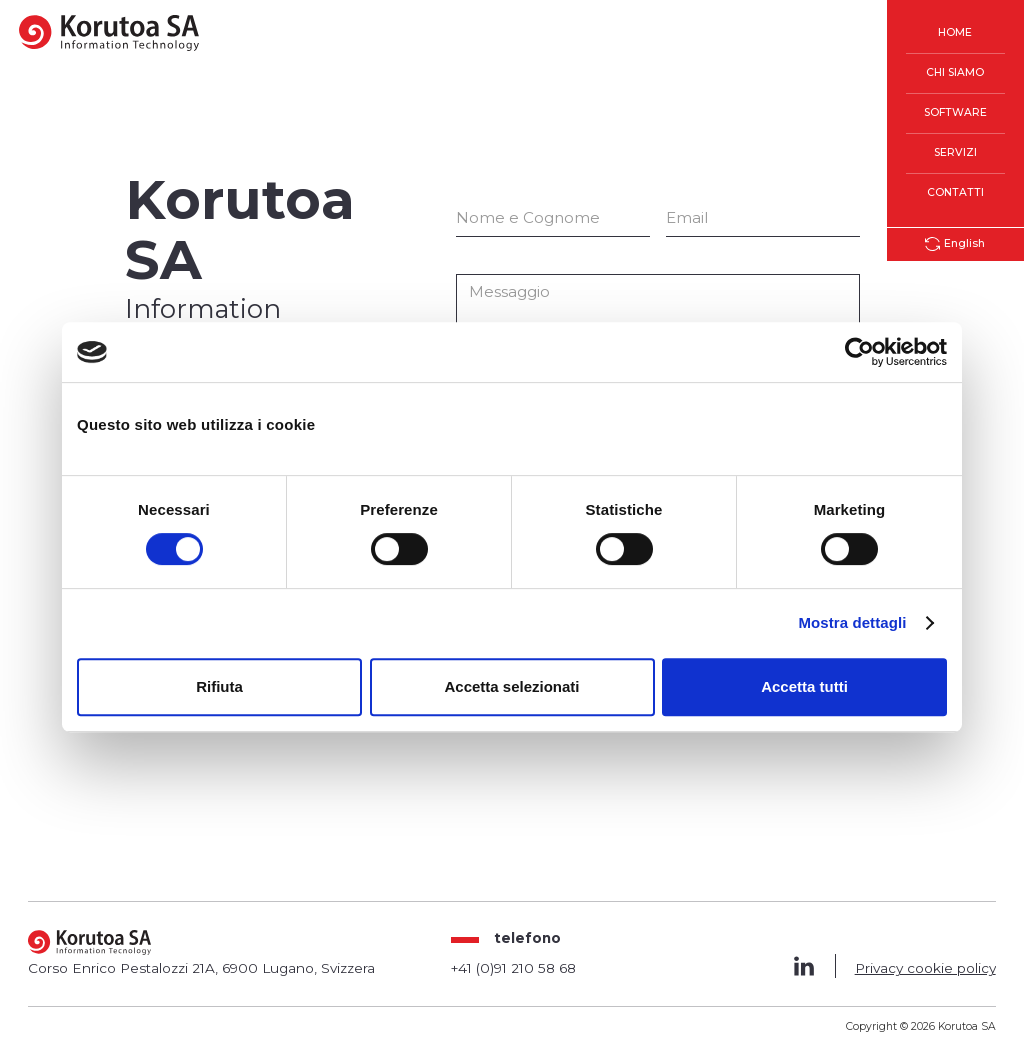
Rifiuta (219, 686)
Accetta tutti (804, 686)
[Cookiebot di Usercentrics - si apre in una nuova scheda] (859, 352)
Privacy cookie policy (925, 968)
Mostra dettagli (852, 622)
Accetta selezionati (511, 686)
